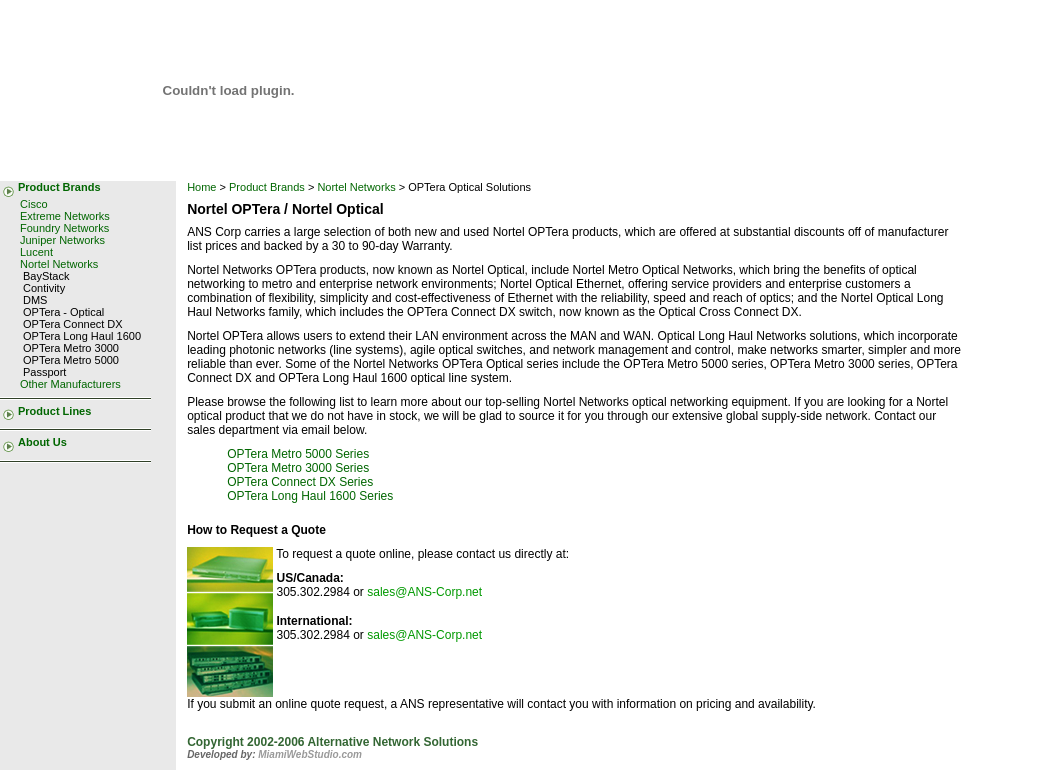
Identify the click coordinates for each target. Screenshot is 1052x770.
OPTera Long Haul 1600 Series (310, 496)
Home (201, 187)
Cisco (34, 204)
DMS (35, 300)
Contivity (44, 288)
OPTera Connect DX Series (300, 482)
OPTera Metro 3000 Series (298, 468)
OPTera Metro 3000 (71, 348)
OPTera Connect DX (73, 324)
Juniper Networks (62, 240)
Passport (44, 372)
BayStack (46, 276)
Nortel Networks (59, 264)
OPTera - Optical (63, 312)
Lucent (36, 252)
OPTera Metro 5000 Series (298, 454)
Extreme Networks (65, 216)
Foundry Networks (64, 228)
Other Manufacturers (70, 384)
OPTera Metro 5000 (71, 360)
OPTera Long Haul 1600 (82, 336)
